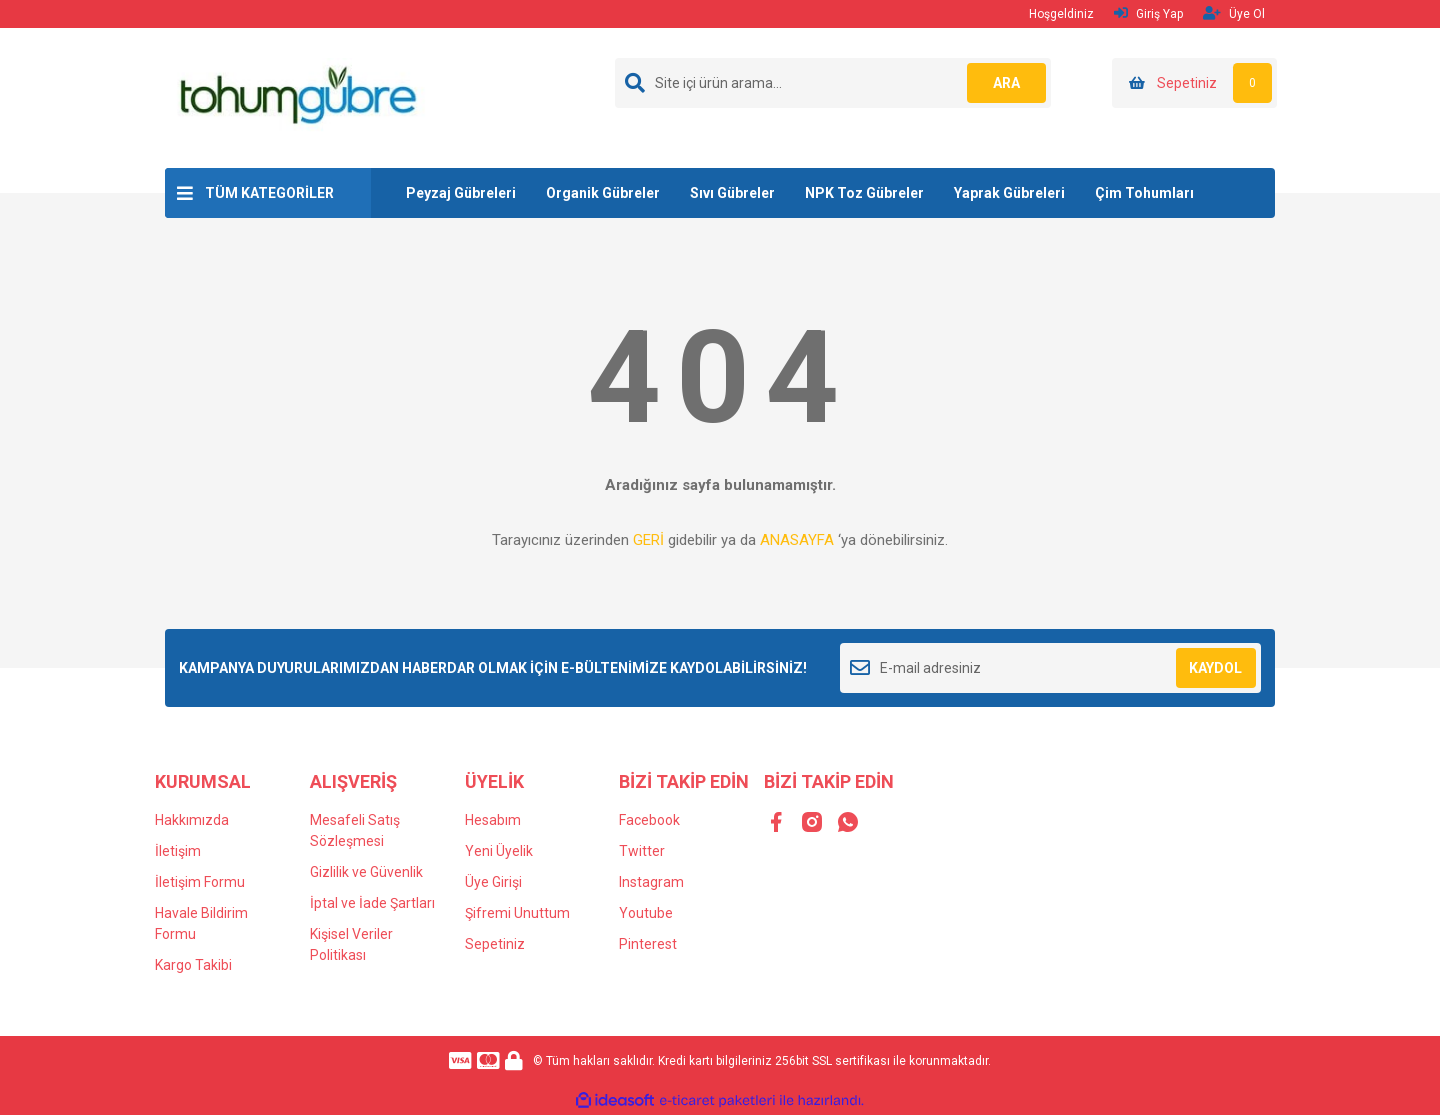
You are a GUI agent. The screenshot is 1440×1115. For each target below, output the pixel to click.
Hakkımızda (192, 820)
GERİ (648, 540)
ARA (1006, 83)
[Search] (833, 83)
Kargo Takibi (193, 965)
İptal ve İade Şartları (372, 903)
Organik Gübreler (603, 193)
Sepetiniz (495, 944)
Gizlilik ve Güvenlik (366, 872)
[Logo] (296, 97)
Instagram (651, 882)
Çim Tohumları (1144, 193)
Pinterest (648, 944)
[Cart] (1194, 83)
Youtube (646, 913)
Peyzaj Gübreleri (461, 193)
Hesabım (493, 820)
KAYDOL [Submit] (1215, 668)
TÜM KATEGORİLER (269, 193)
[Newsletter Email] (1050, 668)
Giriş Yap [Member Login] (1148, 13)
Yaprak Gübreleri (1009, 193)
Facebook (649, 820)
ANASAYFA (797, 540)
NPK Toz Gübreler (864, 193)
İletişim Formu (200, 882)
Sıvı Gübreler (732, 193)
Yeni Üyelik (499, 851)
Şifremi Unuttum (517, 913)
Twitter (642, 851)
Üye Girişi (493, 882)
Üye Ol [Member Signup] (1234, 13)
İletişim (178, 851)
